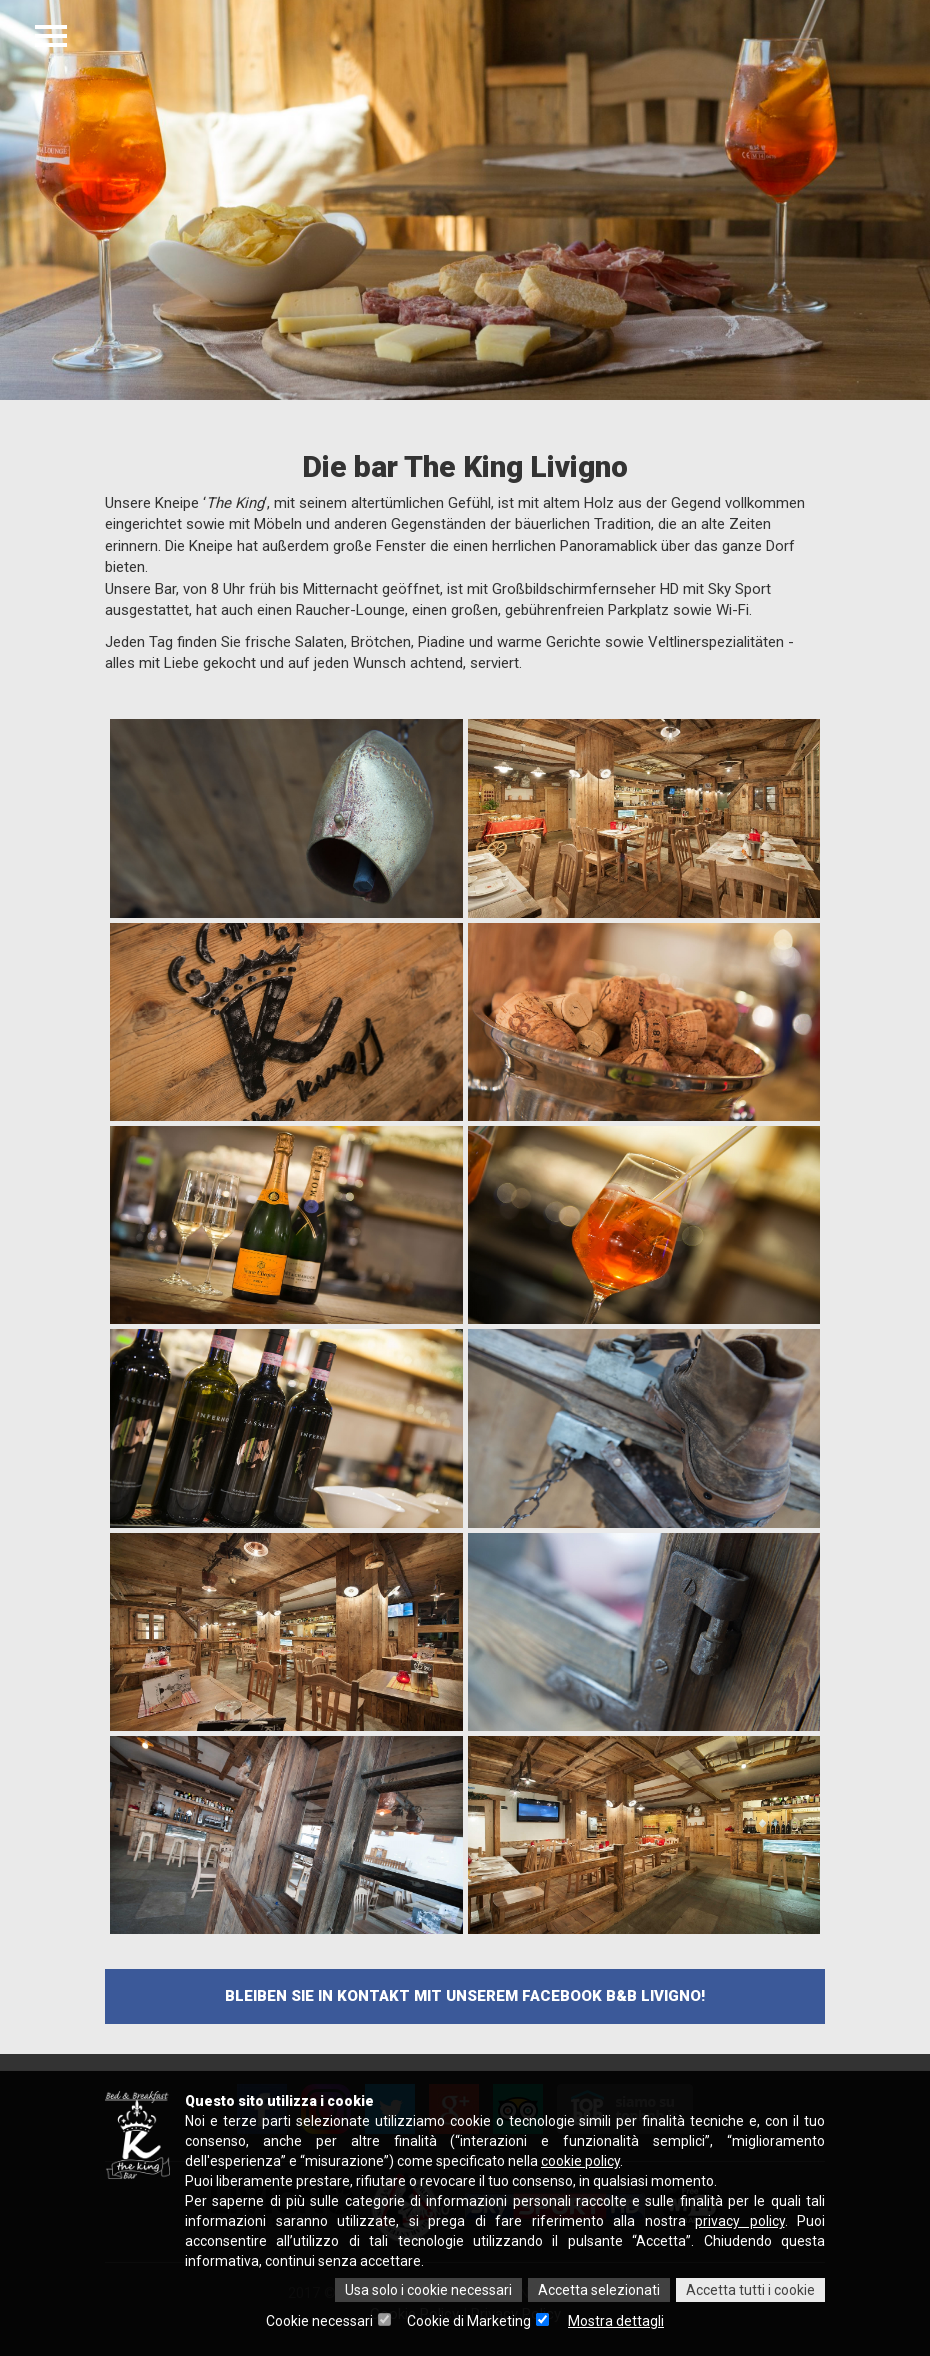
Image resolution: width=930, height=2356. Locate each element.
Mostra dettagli (616, 2321)
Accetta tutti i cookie (750, 2290)
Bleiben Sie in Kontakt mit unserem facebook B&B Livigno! (465, 1996)
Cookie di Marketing (469, 2321)
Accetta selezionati (599, 2290)
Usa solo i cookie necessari (428, 2290)
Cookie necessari (319, 2321)
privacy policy (740, 2221)
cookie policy (580, 2161)
